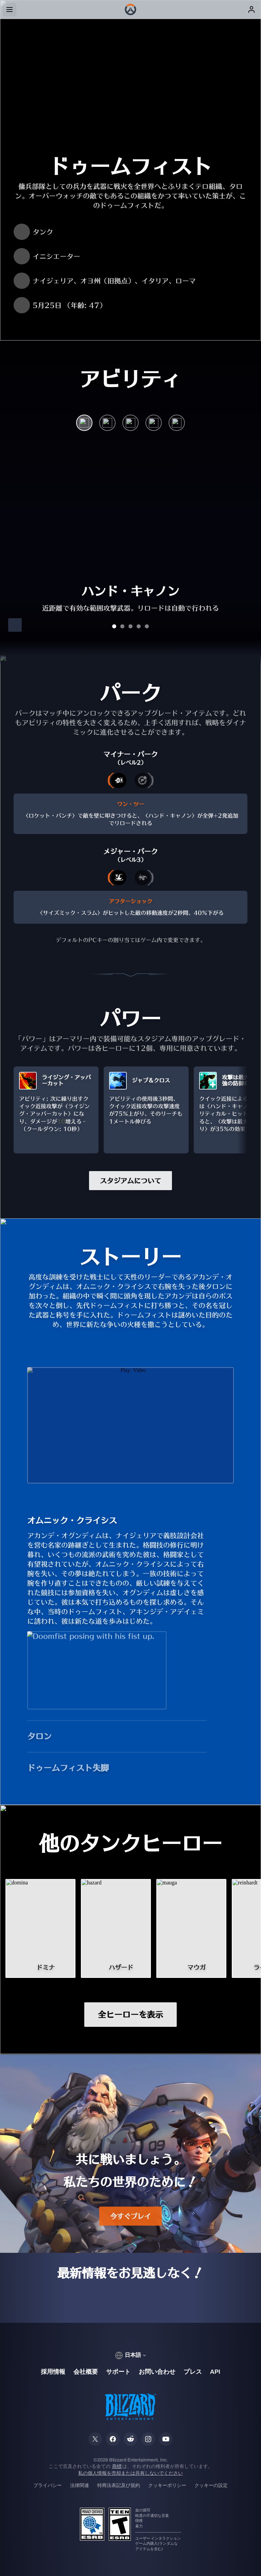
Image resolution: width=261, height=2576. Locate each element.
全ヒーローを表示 (130, 2015)
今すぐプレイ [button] (130, 2216)
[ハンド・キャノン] (84, 424)
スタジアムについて (130, 1180)
